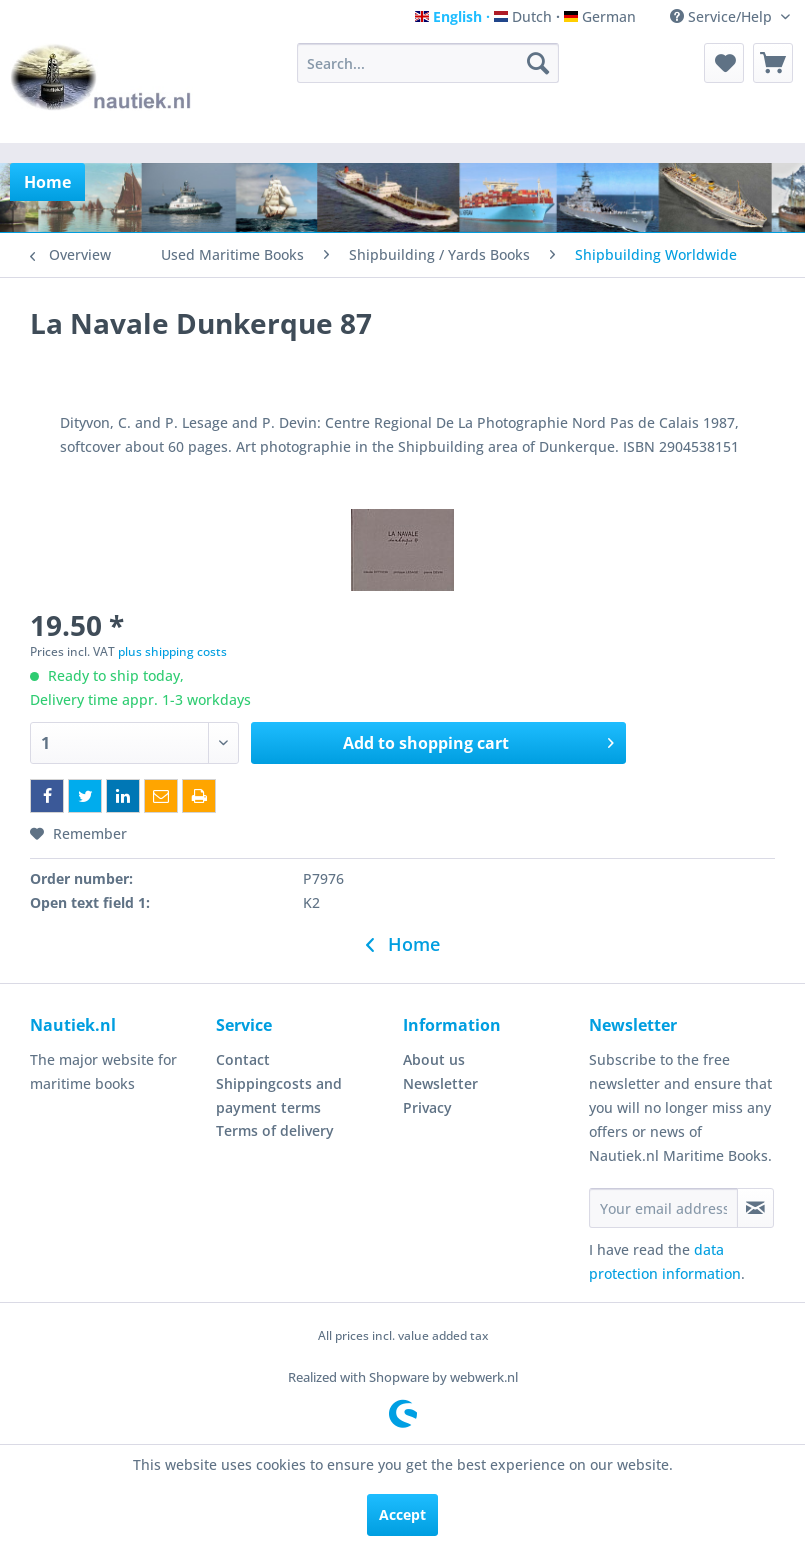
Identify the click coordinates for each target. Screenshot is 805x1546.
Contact (243, 1059)
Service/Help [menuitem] (723, 16)
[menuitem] (428, 63)
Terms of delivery (275, 1130)
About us (434, 1059)
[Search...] (428, 63)
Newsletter (440, 1083)
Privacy (427, 1107)
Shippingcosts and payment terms (279, 1095)
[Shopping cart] (773, 63)
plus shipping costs (172, 651)
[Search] (538, 63)
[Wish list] (724, 63)
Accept (402, 1514)
